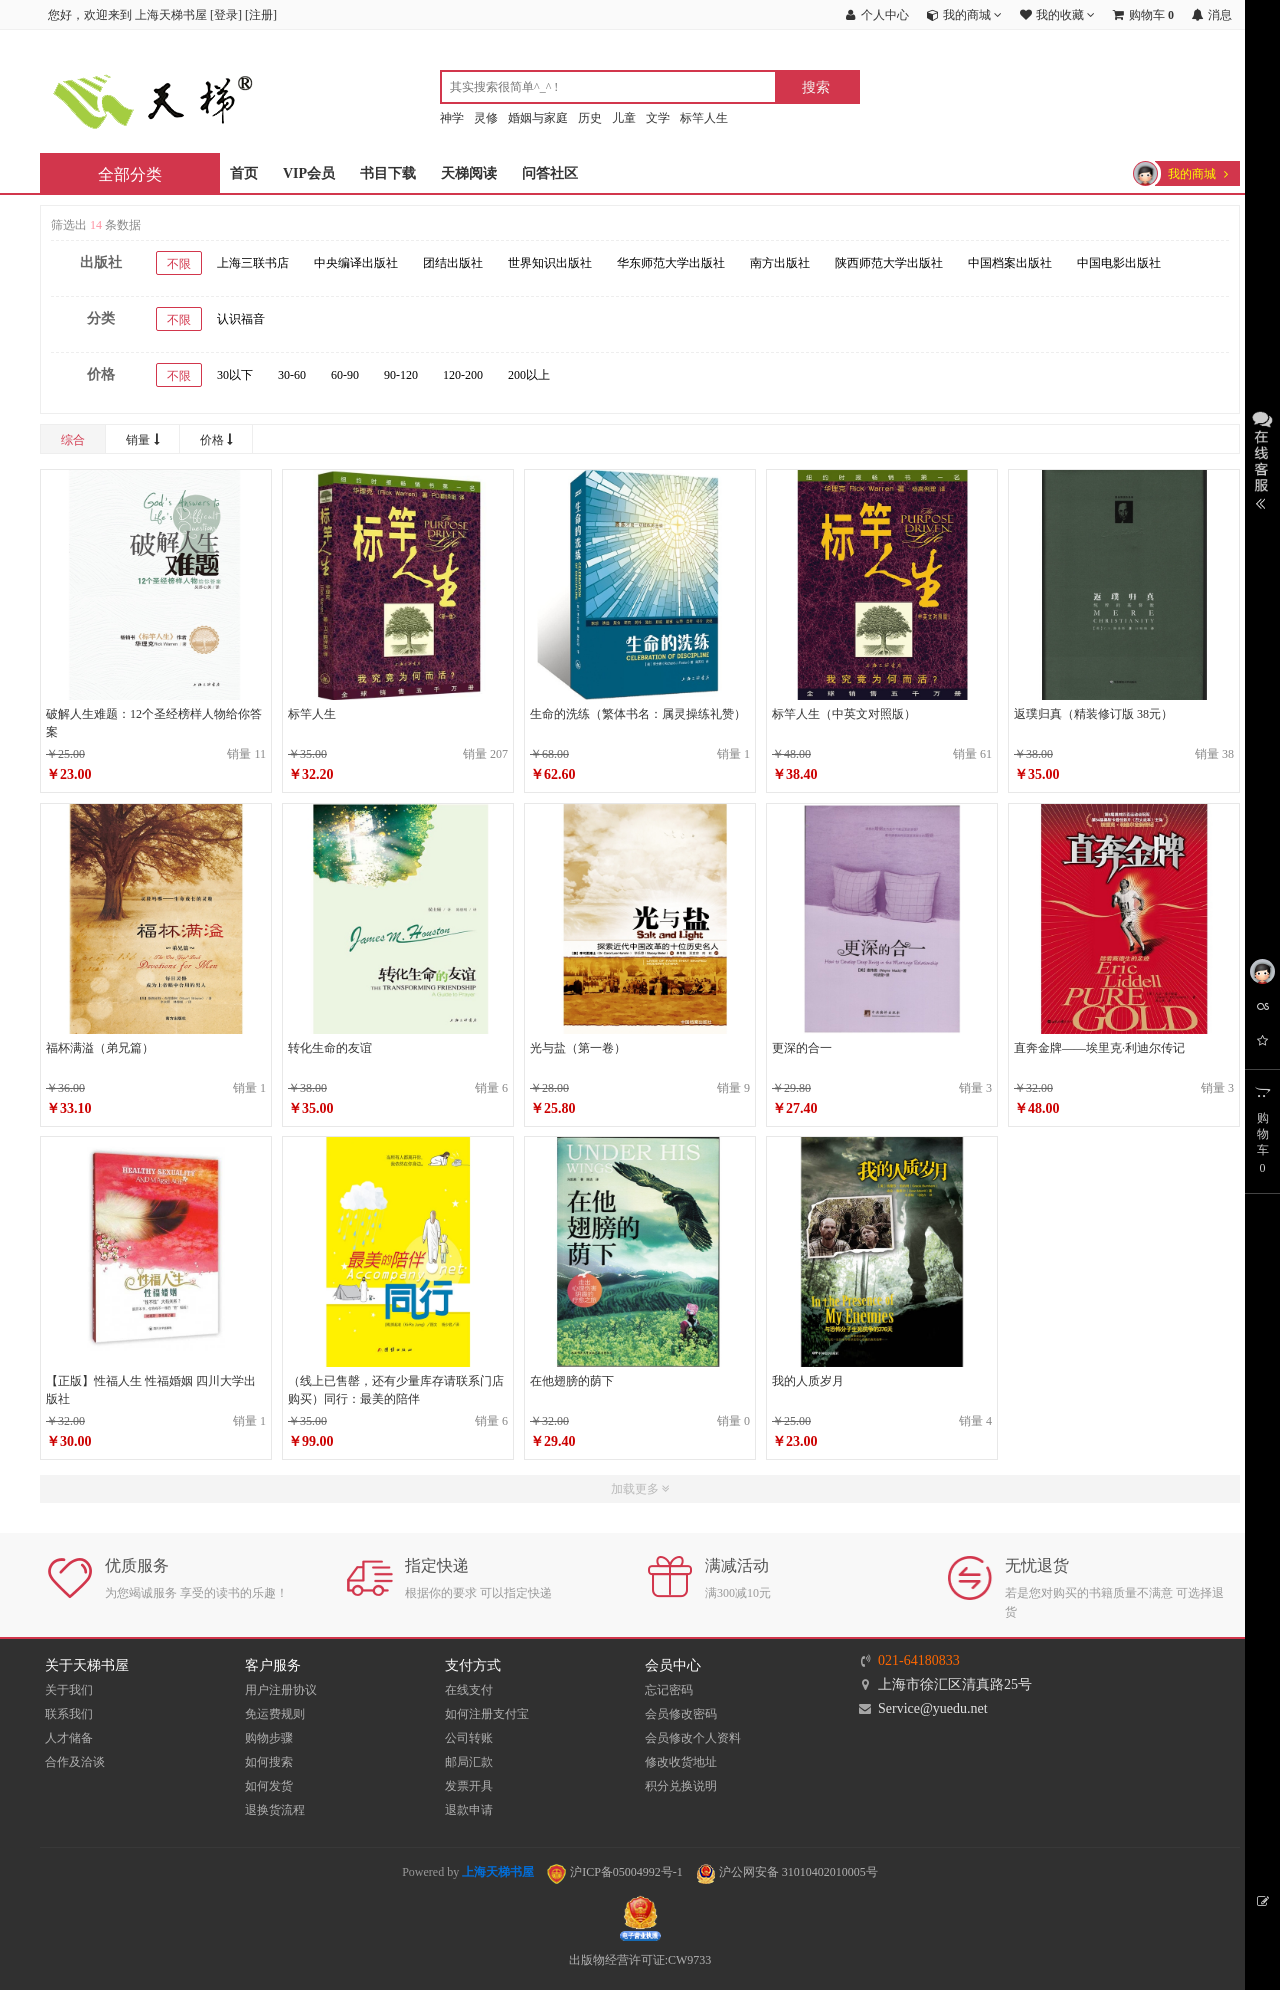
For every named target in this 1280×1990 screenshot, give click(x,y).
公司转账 (469, 1738)
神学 (452, 118)
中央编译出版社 (356, 263)
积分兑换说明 (681, 1786)
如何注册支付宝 (487, 1714)
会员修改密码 (681, 1714)
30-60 (292, 375)
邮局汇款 (469, 1762)
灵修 (486, 118)
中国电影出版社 (1119, 263)
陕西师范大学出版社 (889, 263)
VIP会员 (309, 173)
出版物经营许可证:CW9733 (640, 1960)
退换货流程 (275, 1810)
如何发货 (269, 1786)
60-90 (345, 375)
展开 (1262, 458)
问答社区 (550, 173)
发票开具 (469, 1786)
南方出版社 (780, 263)
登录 (226, 15)
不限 (179, 264)
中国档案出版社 (1010, 263)
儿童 (624, 118)
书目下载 (388, 173)
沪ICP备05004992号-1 (615, 1872)
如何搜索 (269, 1762)
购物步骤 (269, 1738)
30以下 (235, 375)
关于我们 (69, 1690)
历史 (590, 118)
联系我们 (69, 1714)
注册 (261, 15)
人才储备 (69, 1738)
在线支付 (469, 1690)
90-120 (401, 375)
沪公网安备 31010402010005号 (787, 1872)
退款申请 (469, 1810)
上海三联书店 (253, 263)
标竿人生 (704, 118)
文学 (658, 118)
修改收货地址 (681, 1762)
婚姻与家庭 (538, 118)
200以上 (529, 375)
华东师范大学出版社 (671, 263)
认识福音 (241, 319)
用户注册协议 (281, 1690)
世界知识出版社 (550, 263)
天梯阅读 (469, 173)
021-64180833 (919, 1660)
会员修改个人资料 (693, 1738)
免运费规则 (275, 1714)
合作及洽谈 (75, 1762)
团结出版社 (453, 263)
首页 (244, 173)
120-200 (463, 375)
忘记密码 (669, 1690)
